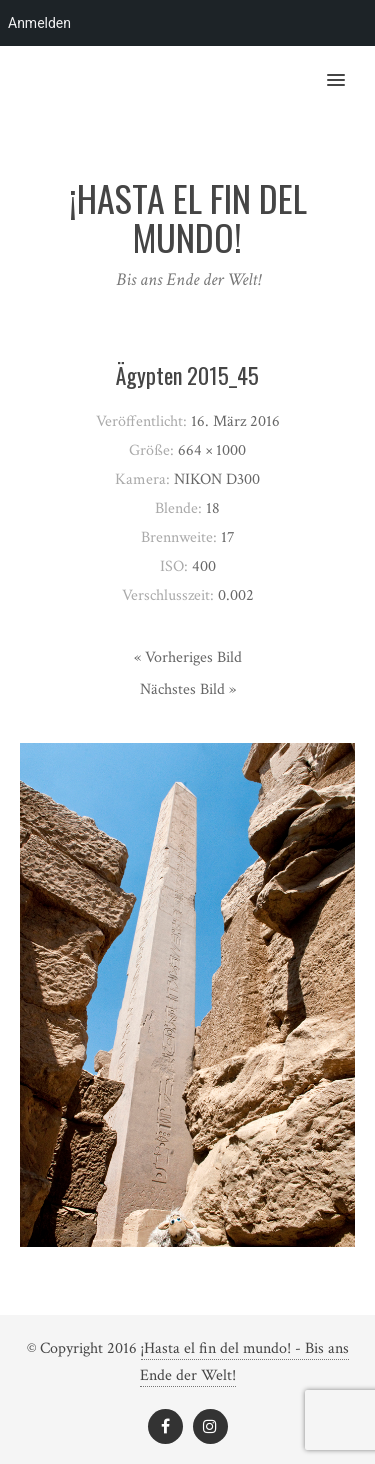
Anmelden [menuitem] (39, 23)
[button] (347, 67)
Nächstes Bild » (188, 689)
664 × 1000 (212, 450)
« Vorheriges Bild (188, 657)
